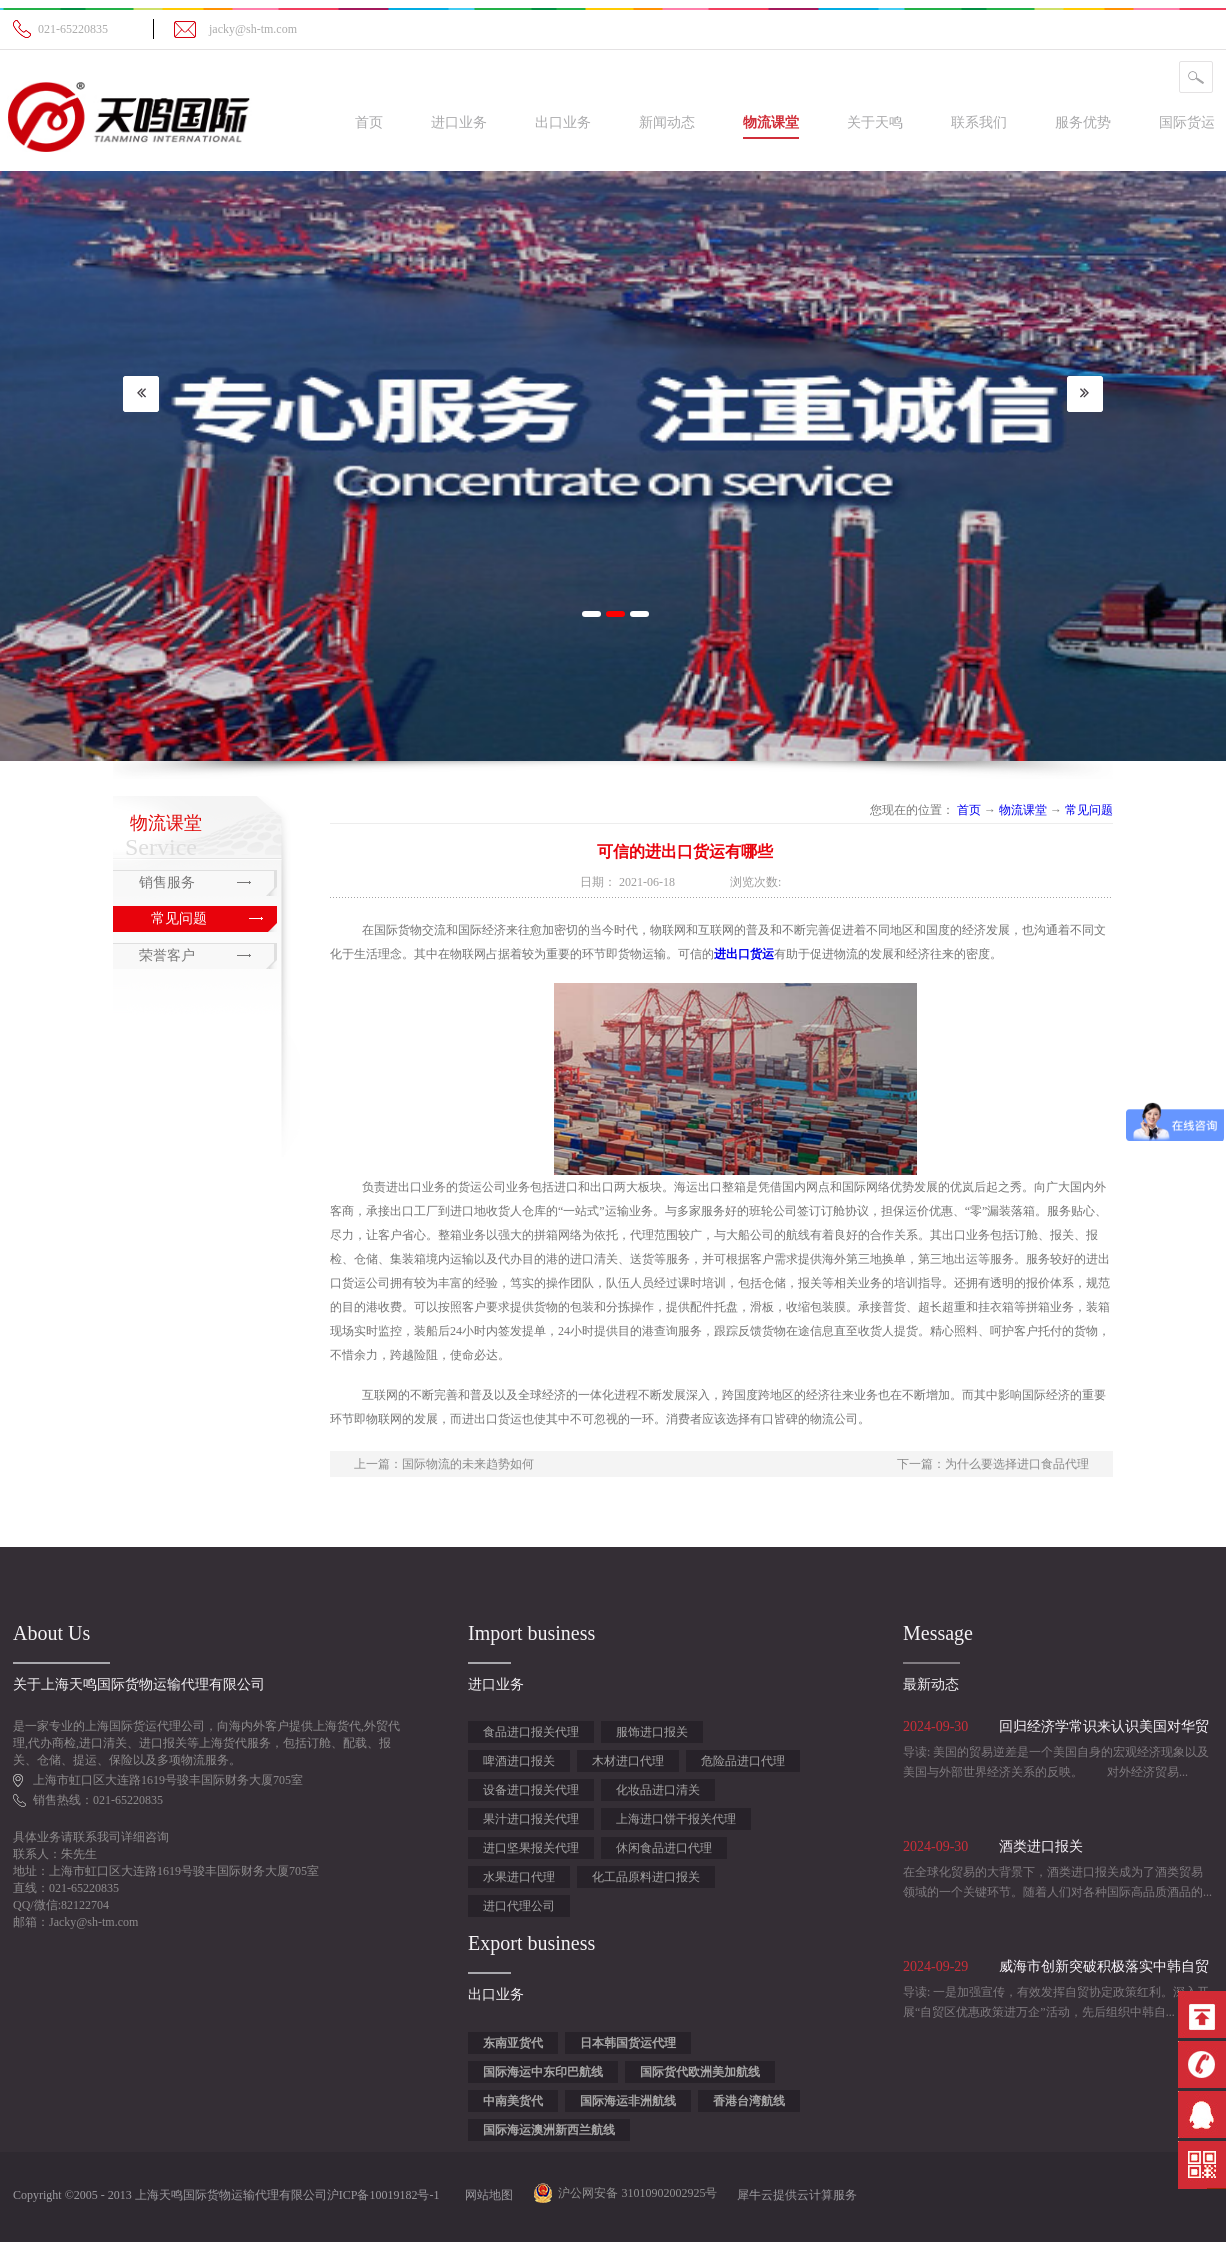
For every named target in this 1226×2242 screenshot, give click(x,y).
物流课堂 (1023, 810)
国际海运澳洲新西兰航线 (549, 2130)
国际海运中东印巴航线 (543, 2072)
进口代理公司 (519, 1906)
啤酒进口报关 (519, 1761)
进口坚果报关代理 (531, 1848)
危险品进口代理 (743, 1761)
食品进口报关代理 (531, 1732)
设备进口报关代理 (531, 1790)
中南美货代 (513, 2101)
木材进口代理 (628, 1761)
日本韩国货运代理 (628, 2043)
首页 (369, 122)
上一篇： (444, 1464)
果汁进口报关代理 (531, 1819)
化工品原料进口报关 (646, 1877)
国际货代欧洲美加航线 (700, 2072)
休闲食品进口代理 (664, 1848)
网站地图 (486, 2195)
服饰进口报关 (652, 1732)
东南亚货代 (513, 2043)
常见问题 (1089, 810)
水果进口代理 (519, 1877)
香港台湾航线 (749, 2101)
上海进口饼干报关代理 (676, 1819)
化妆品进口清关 (658, 1790)
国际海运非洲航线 (628, 2101)
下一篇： (993, 1464)
